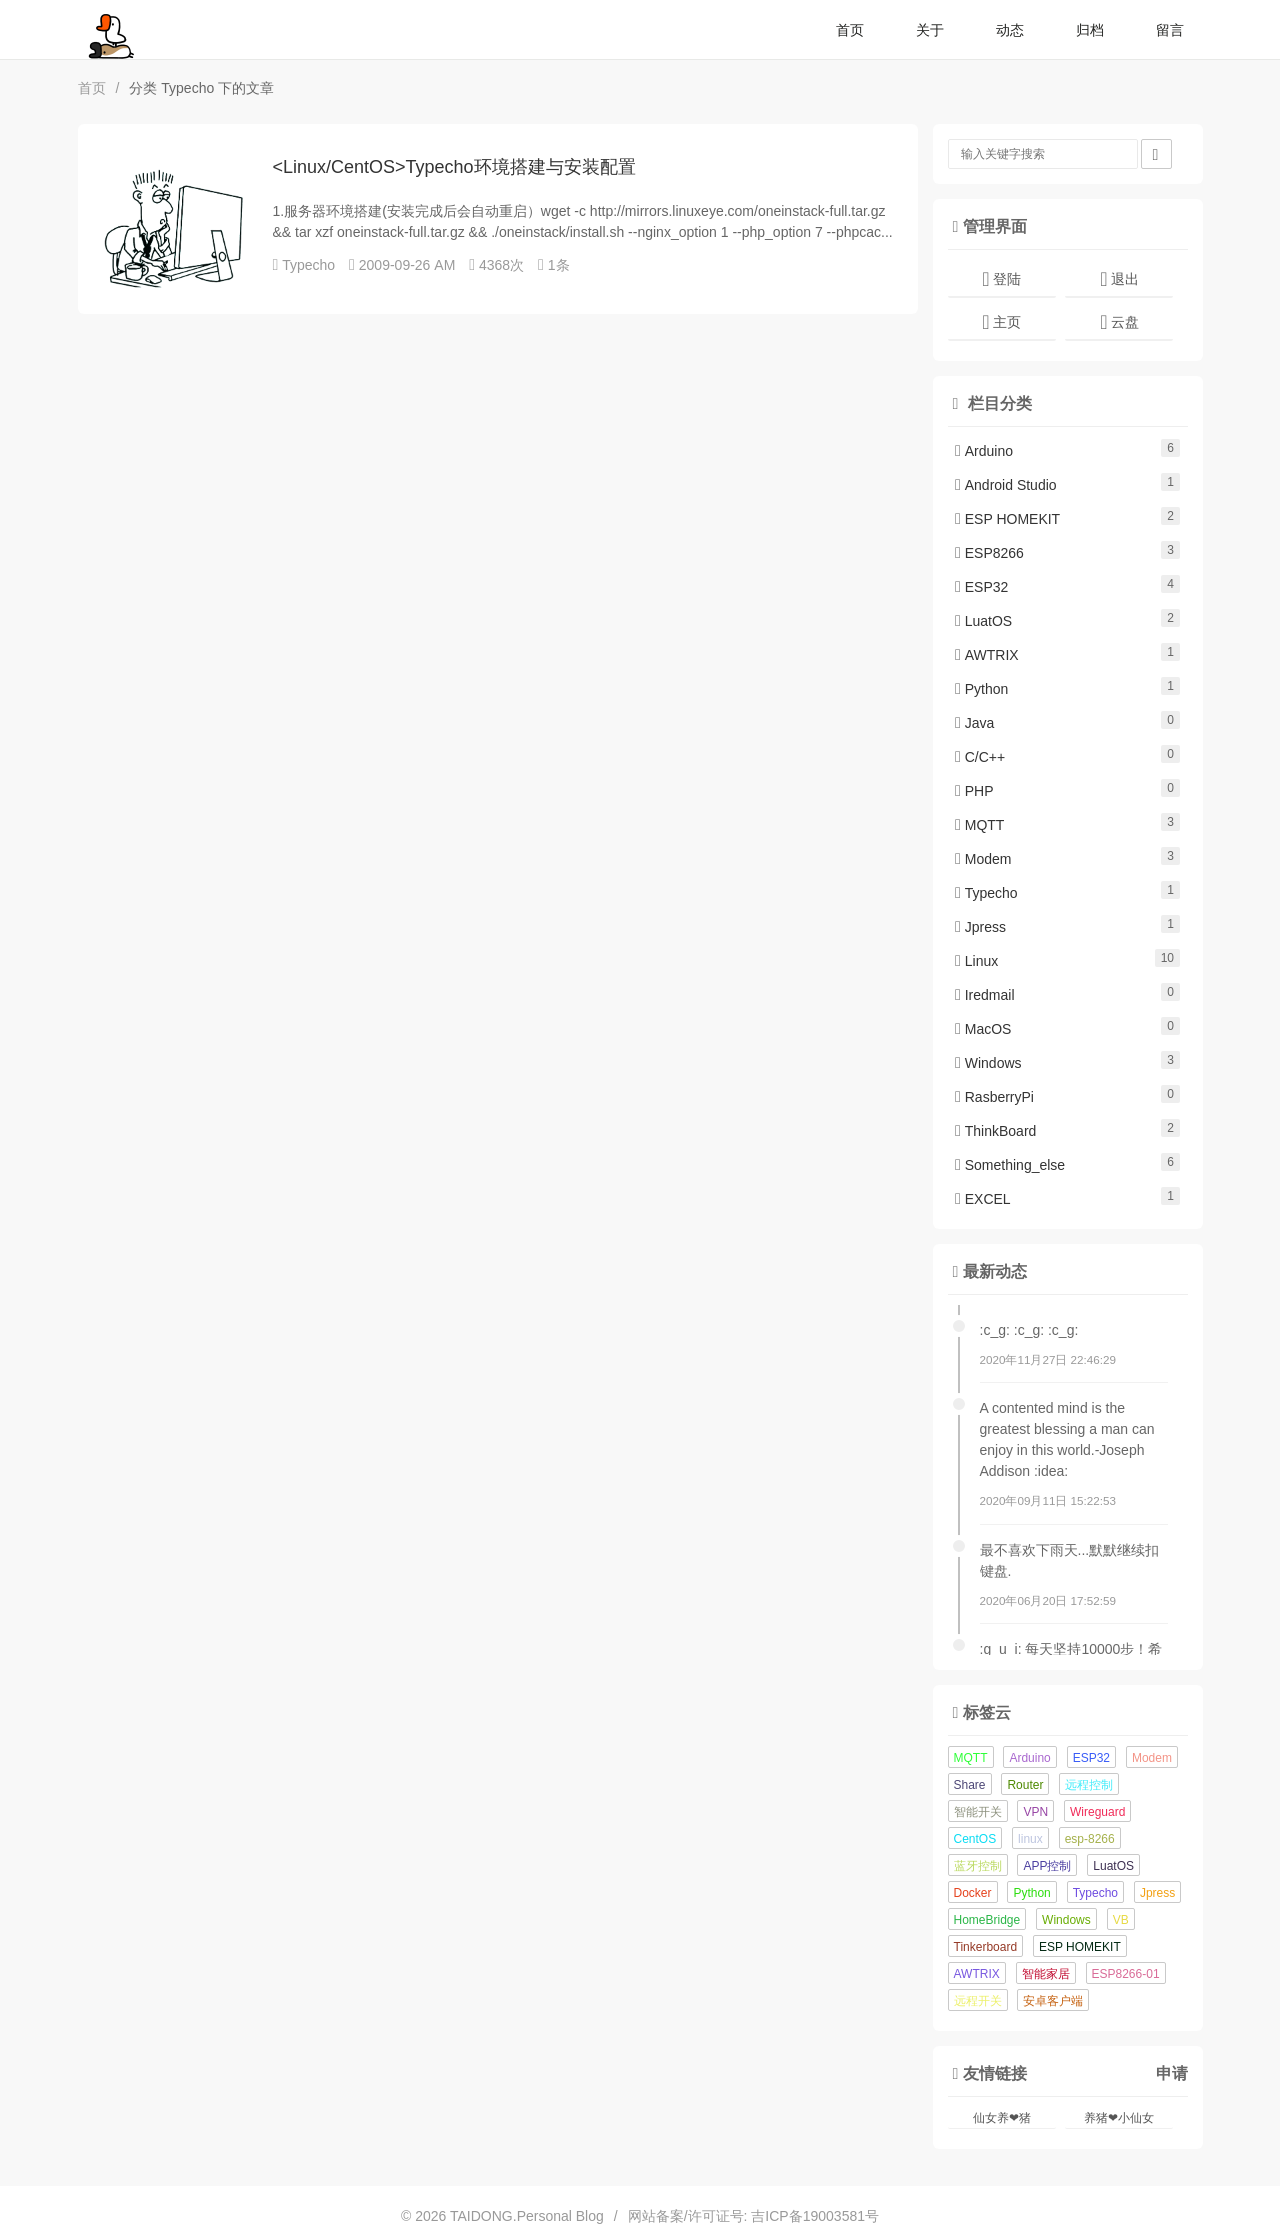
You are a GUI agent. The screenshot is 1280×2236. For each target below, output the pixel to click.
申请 (1172, 2073)
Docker (973, 1893)
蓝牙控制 (978, 1866)
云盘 (1119, 322)
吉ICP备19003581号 (815, 2216)
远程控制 (1089, 1785)
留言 (1170, 30)
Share (970, 1785)
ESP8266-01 (1126, 1974)
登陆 (1001, 279)
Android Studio (1006, 485)
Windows (988, 1063)
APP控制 (1047, 1866)
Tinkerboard (986, 1947)
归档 (1090, 30)
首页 (850, 30)
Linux (976, 961)
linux (1030, 1839)
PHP (974, 791)
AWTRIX (987, 655)
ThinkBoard (995, 1131)
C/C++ (980, 757)
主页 (1001, 322)
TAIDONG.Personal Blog (527, 2216)
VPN (1035, 1812)
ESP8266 (989, 553)
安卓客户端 (1053, 2001)
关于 (930, 30)
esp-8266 (1090, 1839)
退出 (1119, 279)
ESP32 (981, 587)
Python (981, 689)
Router (1025, 1785)
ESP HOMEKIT (1007, 519)
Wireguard (1097, 1812)
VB (1121, 1920)
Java (974, 723)
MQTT (979, 825)
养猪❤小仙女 (1119, 2118)
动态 (1010, 30)
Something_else (1010, 1165)
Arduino (984, 451)
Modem (983, 859)
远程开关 (978, 2001)
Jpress (980, 927)
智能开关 (978, 1812)
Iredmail (985, 995)
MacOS (983, 1029)
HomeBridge (987, 1920)
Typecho (308, 265)
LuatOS (983, 621)
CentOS (975, 1839)
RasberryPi (994, 1097)
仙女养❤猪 (1002, 2118)
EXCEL (983, 1199)
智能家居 (1046, 1974)
